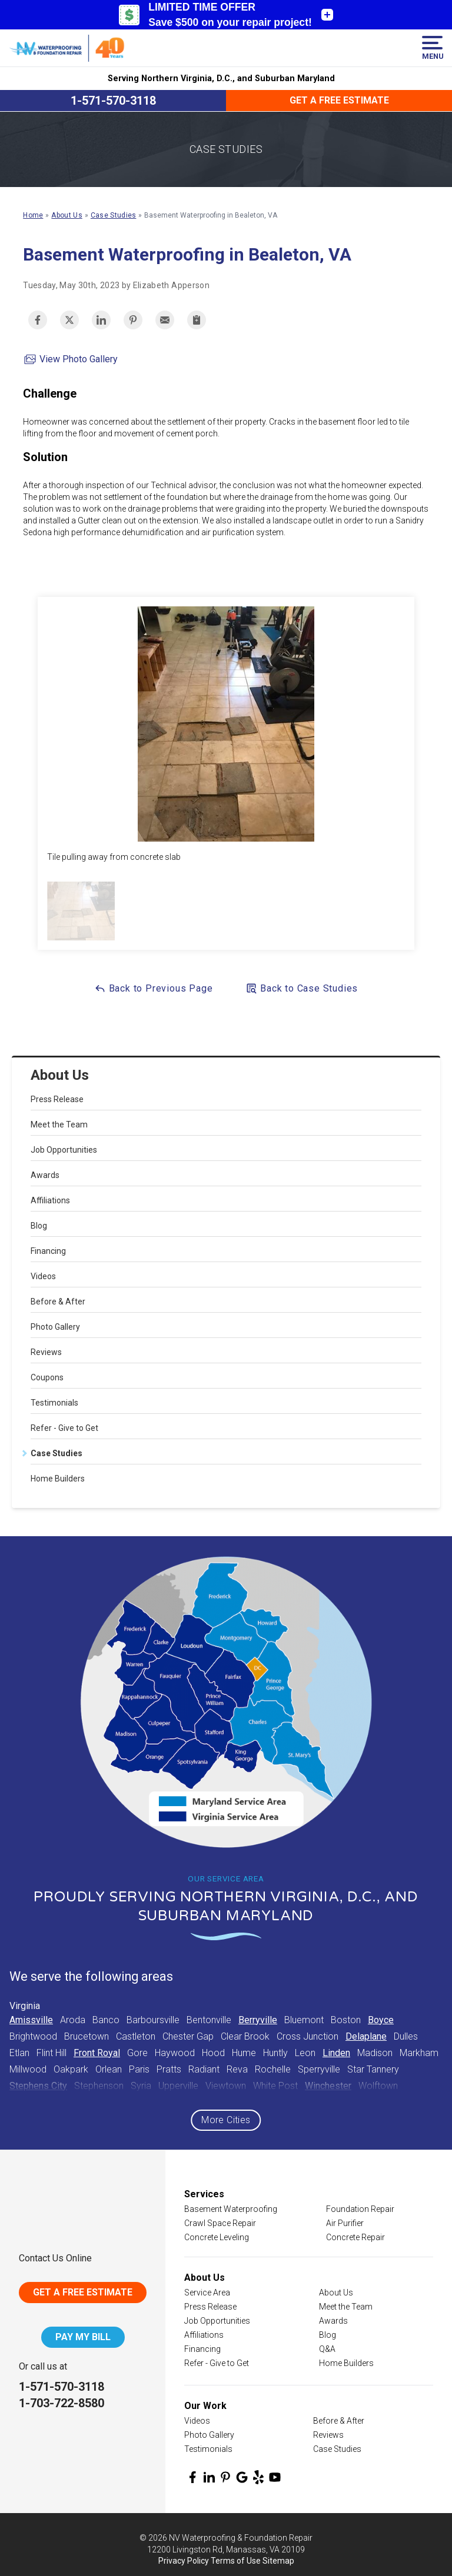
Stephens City (38, 2085)
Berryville (257, 2020)
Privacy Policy (183, 2560)
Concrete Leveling (216, 2237)
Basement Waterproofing (230, 2209)
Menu (432, 48)
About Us (60, 1075)
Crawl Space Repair (220, 2223)
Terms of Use (236, 2560)
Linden (336, 2052)
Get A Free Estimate (82, 2292)
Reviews (46, 1352)
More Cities (225, 2119)
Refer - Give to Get (64, 1428)
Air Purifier (345, 2223)
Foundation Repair (360, 2209)
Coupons (47, 1377)
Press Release (57, 1099)
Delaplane (366, 2036)
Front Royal (97, 2052)
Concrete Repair (355, 2237)
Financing (48, 1251)
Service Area (207, 2292)
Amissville (31, 2020)
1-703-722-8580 (61, 2403)
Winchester (328, 2085)
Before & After (58, 1301)
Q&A (327, 2349)
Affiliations (50, 1200)
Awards (45, 1175)
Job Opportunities (64, 1149)
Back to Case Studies (301, 988)
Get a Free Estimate (339, 100)
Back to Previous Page (153, 988)
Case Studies (56, 1453)
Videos (43, 1276)
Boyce (381, 2020)
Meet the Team (59, 1124)
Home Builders (58, 1478)
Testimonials (54, 1402)
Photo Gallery (55, 1327)
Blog (39, 1225)
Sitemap (278, 2560)
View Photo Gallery (70, 359)
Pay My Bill (83, 2337)
